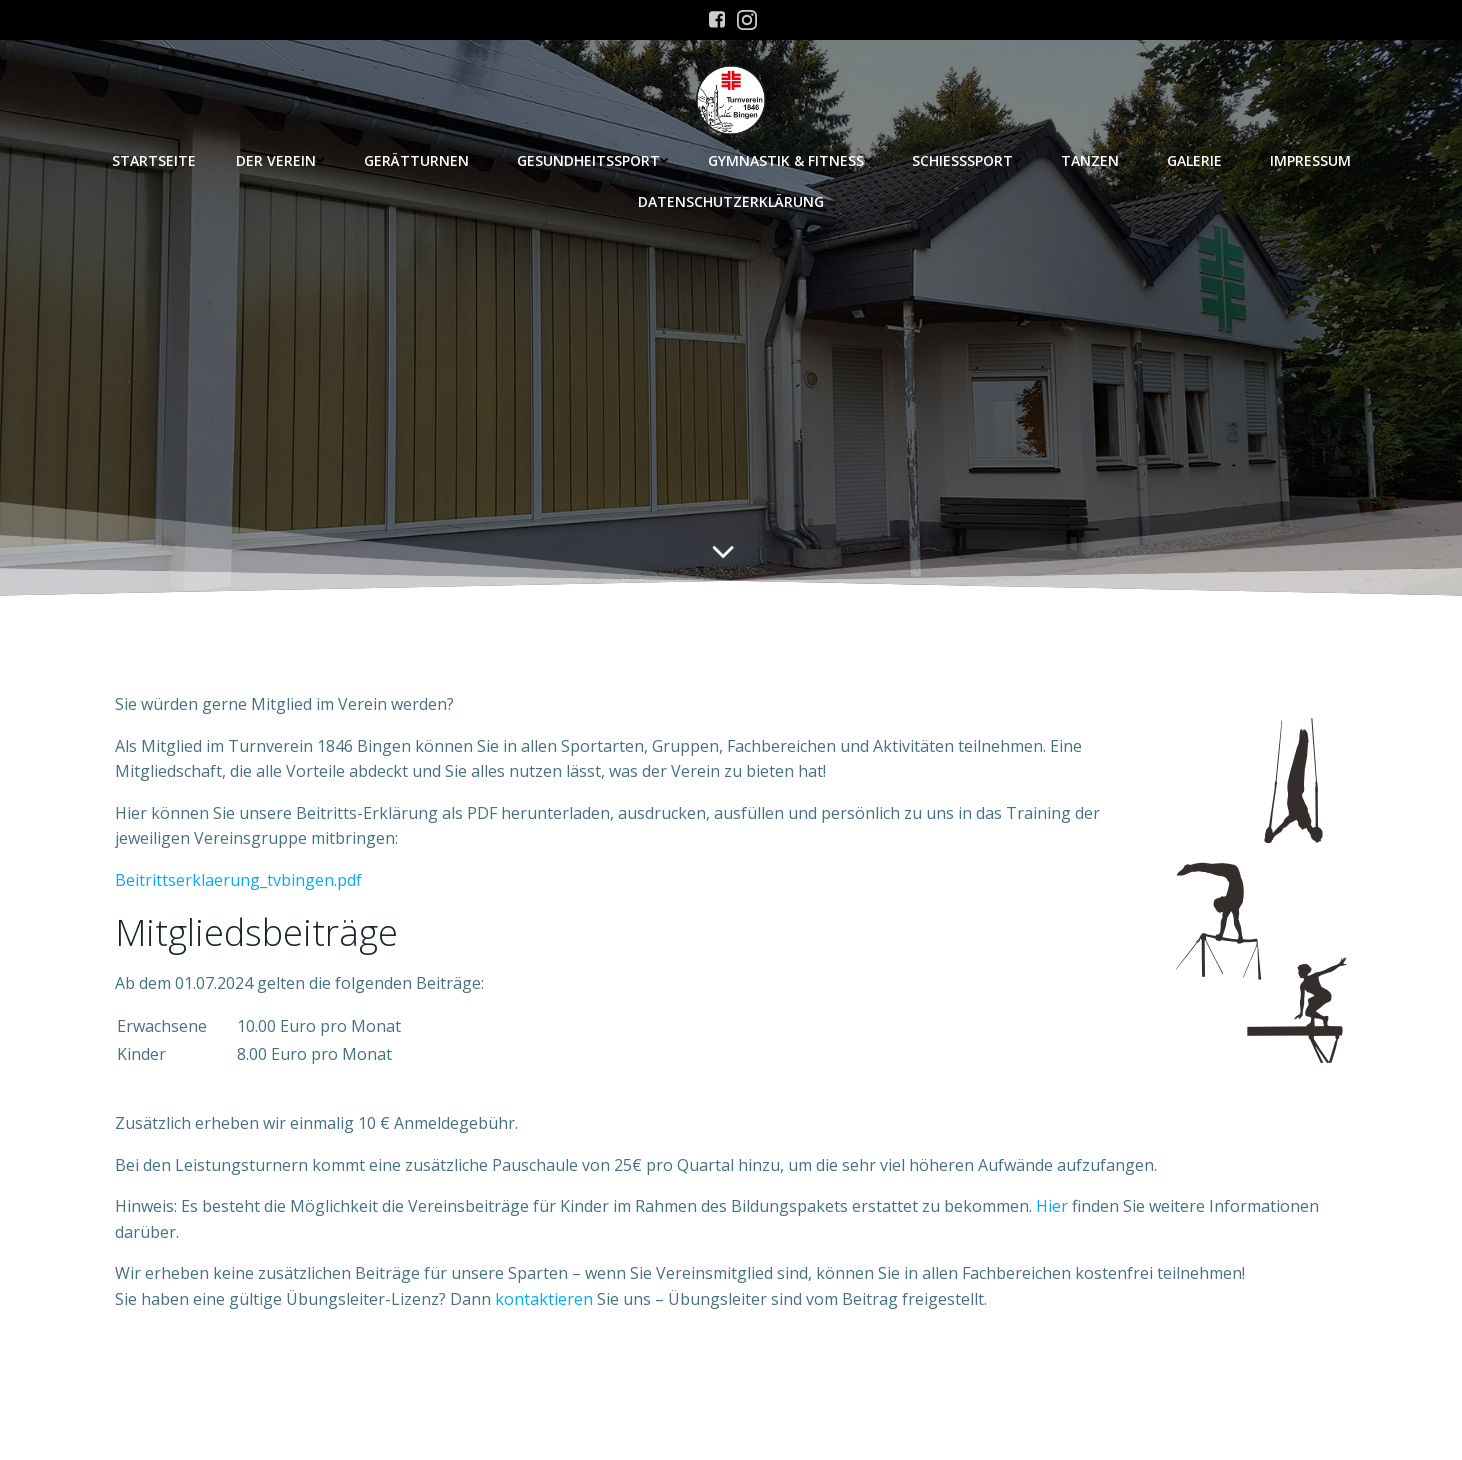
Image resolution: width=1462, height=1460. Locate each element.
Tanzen (1094, 160)
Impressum (1310, 160)
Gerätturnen (420, 160)
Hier (1052, 1206)
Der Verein (280, 160)
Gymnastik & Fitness (790, 160)
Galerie (1198, 160)
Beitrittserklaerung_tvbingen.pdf (238, 880)
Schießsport (966, 160)
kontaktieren (544, 1299)
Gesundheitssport (592, 160)
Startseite (154, 160)
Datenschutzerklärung (731, 201)
